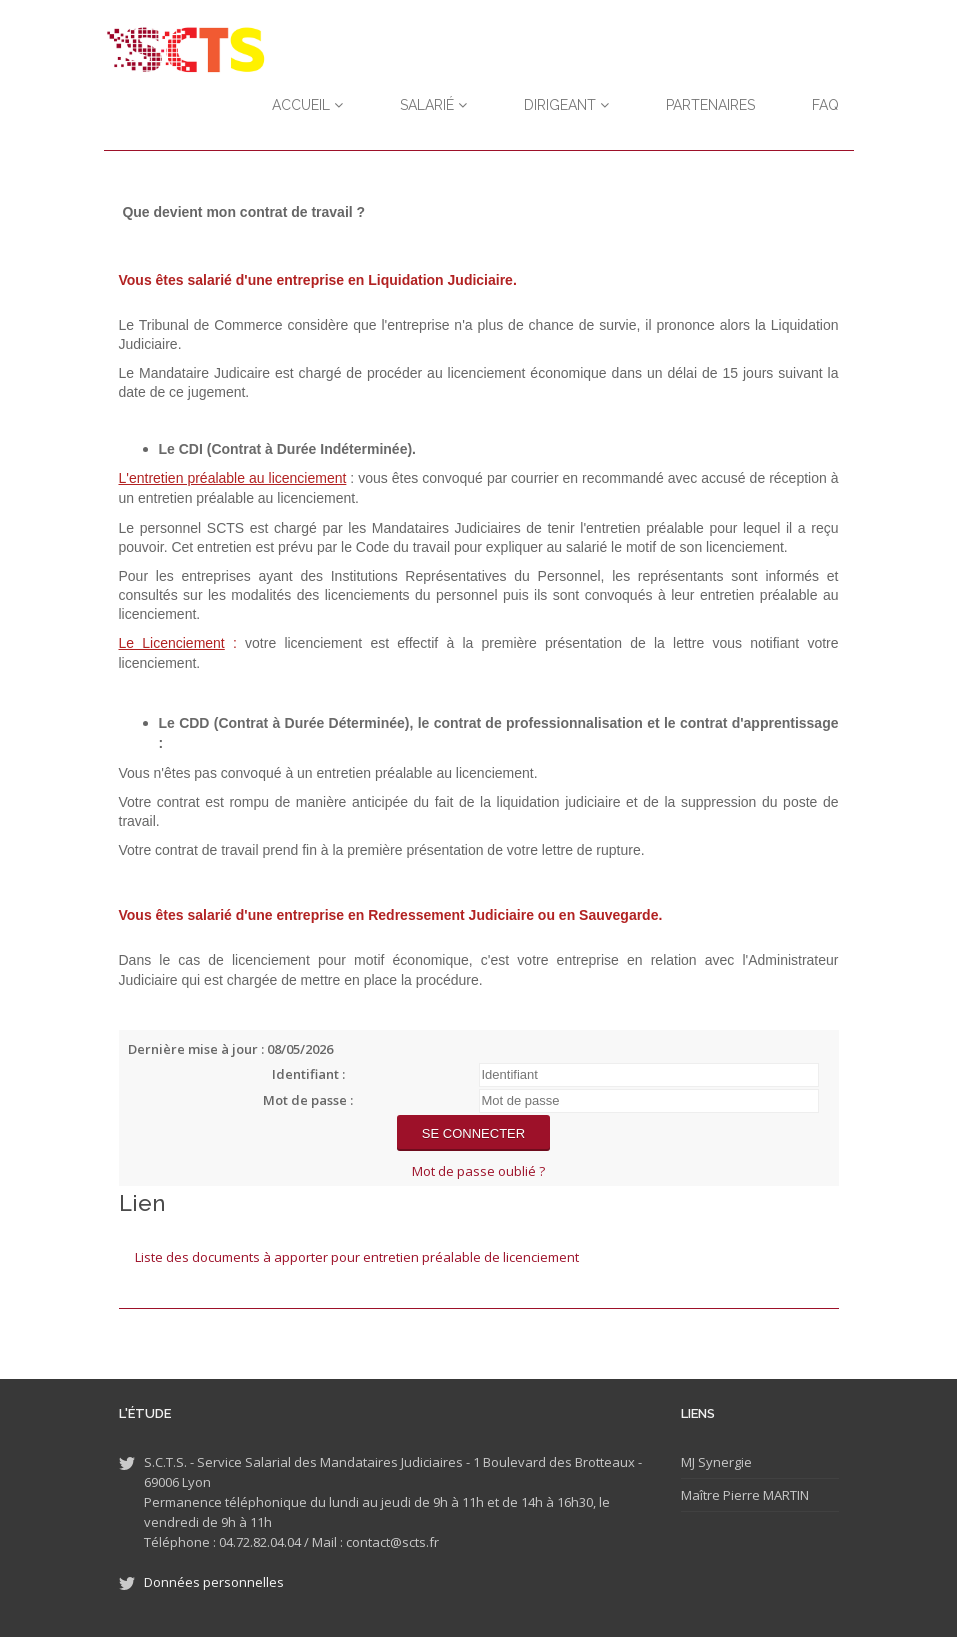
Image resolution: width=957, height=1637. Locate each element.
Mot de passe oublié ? (478, 1171)
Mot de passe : (308, 1100)
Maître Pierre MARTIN (745, 1495)
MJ (688, 1462)
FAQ (825, 105)
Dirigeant (566, 105)
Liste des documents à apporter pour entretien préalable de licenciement (357, 1257)
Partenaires (710, 105)
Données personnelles (214, 1582)
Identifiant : (308, 1074)
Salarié (433, 105)
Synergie (723, 1462)
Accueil (307, 105)
